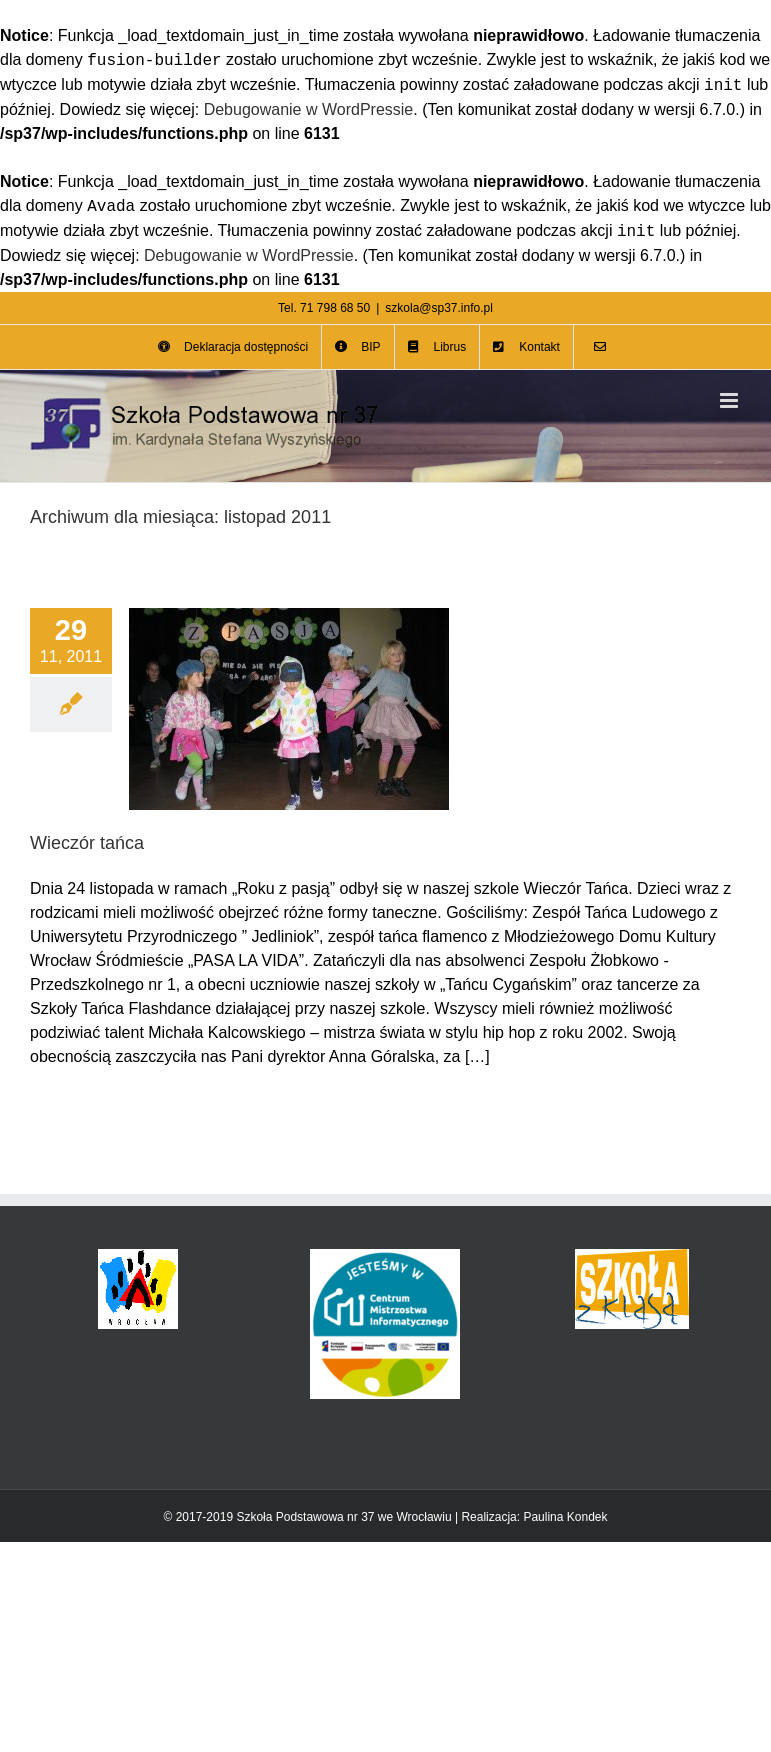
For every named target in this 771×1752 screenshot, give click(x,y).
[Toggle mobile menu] (730, 400)
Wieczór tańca (87, 843)
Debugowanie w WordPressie (309, 109)
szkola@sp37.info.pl (439, 308)
